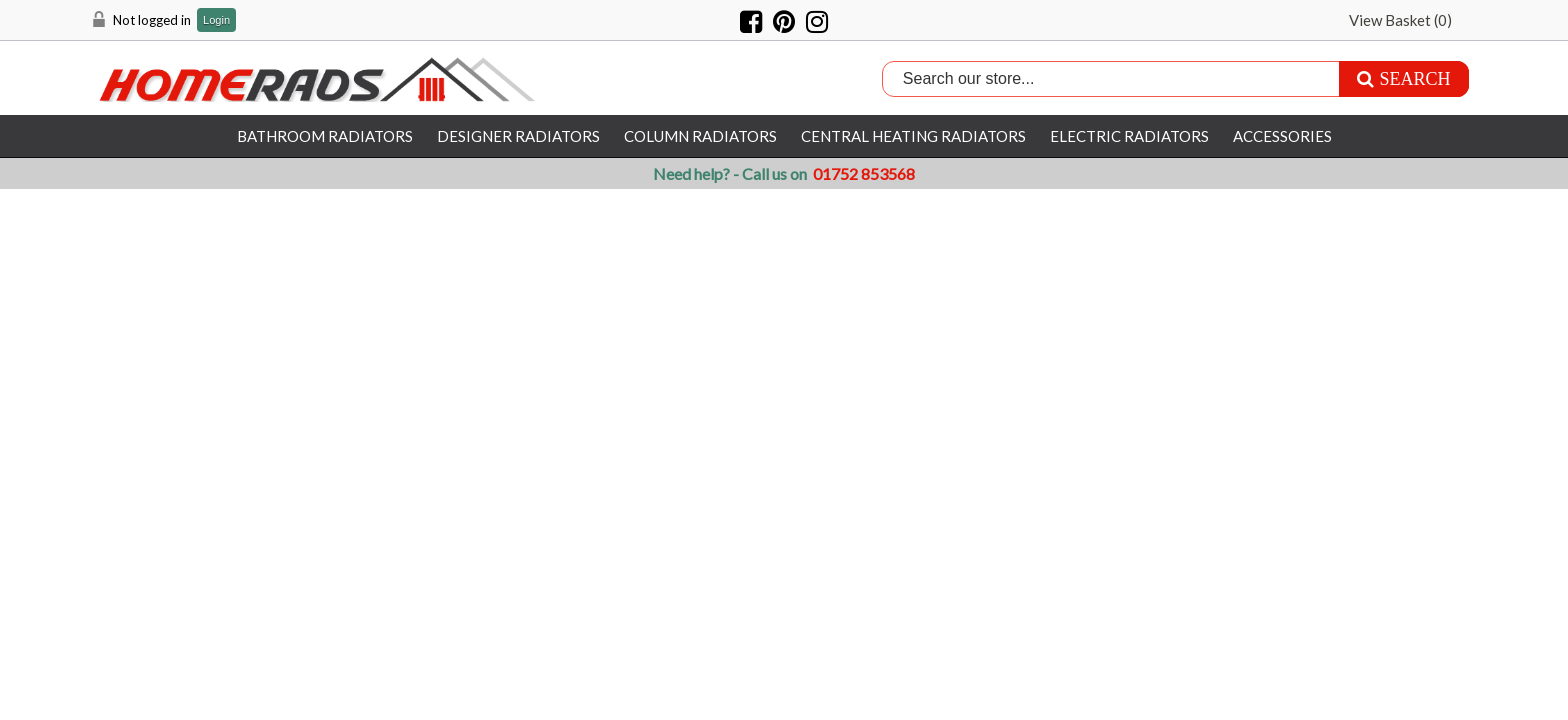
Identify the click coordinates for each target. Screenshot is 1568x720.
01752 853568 (864, 173)
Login (216, 20)
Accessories (1282, 136)
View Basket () (1400, 20)
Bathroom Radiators (325, 136)
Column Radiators (700, 136)
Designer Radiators (518, 136)
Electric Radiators (1129, 136)
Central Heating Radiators (913, 136)
